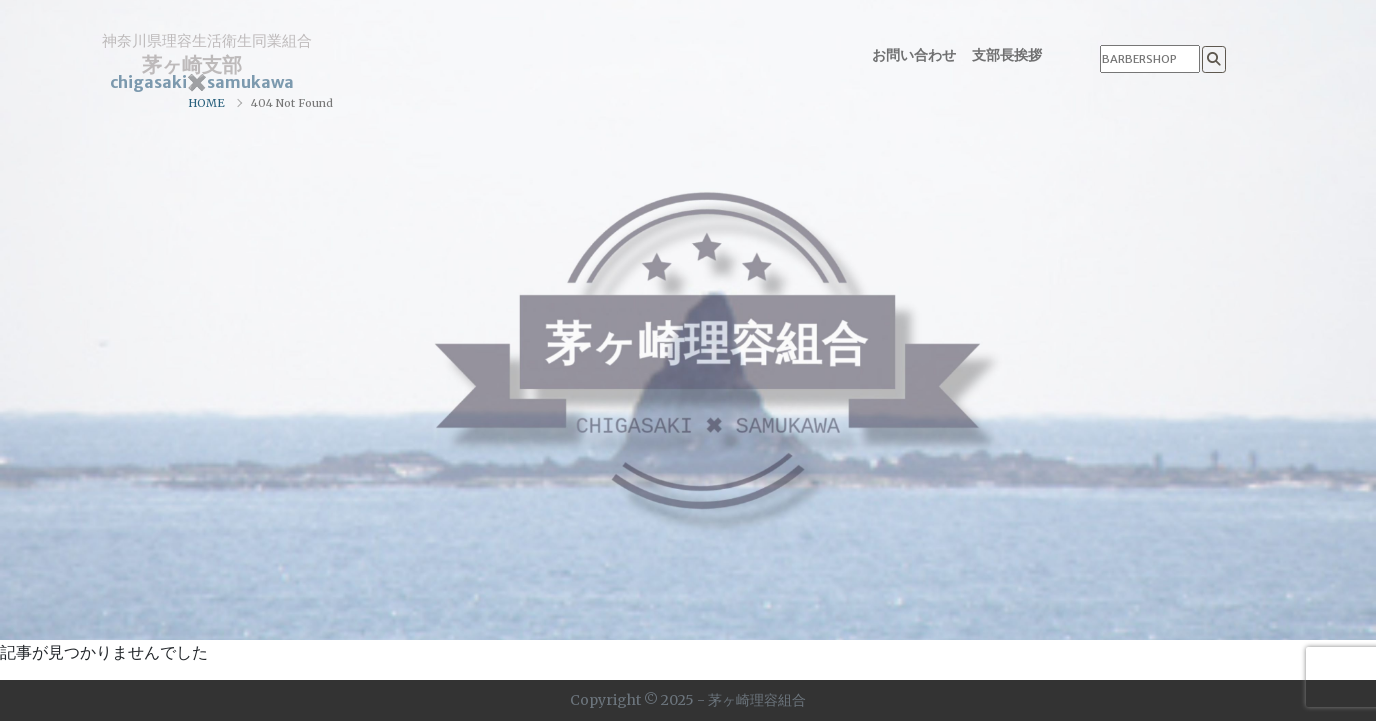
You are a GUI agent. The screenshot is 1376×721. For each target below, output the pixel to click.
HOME (206, 103)
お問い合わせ (914, 55)
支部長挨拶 (1007, 55)
